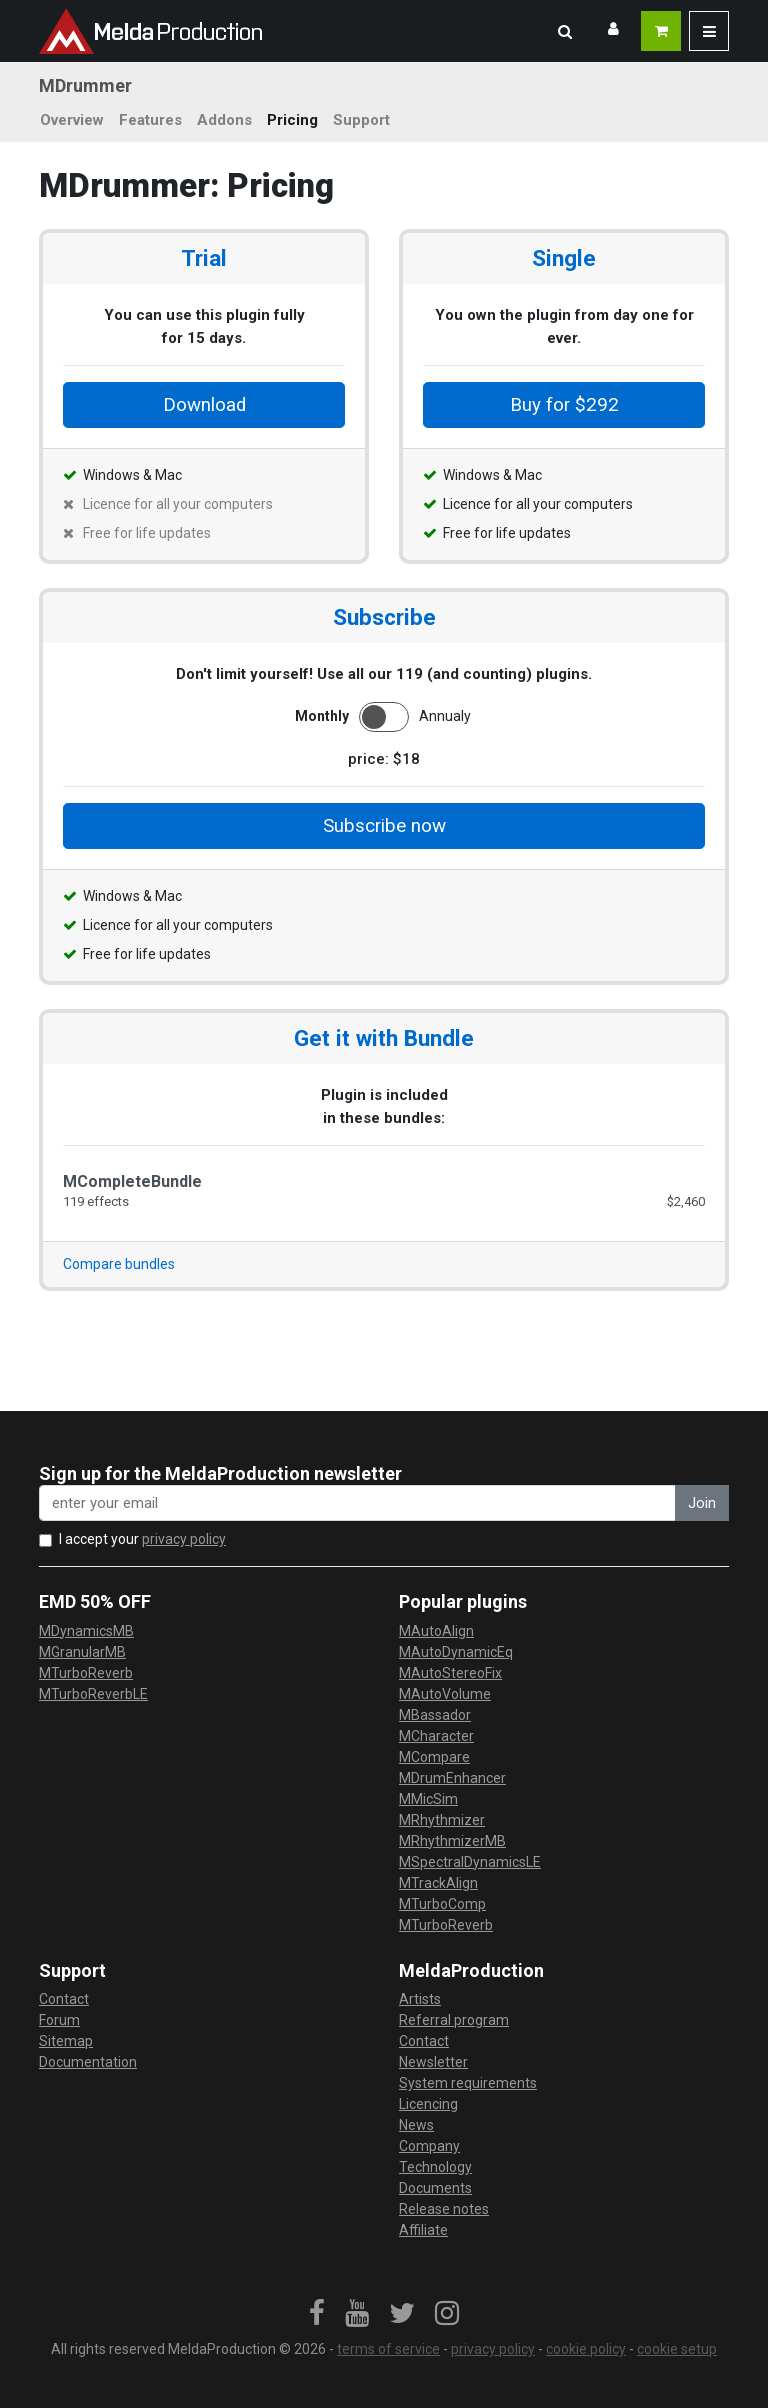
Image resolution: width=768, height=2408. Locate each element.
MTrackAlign (438, 1883)
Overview (72, 120)
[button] (565, 31)
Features (150, 120)
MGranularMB (82, 1652)
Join (702, 1503)
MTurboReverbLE (93, 1694)
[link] (317, 2314)
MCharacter (436, 1736)
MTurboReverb (86, 1673)
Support (361, 120)
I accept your (142, 1539)
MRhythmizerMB (452, 1841)
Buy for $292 (564, 405)
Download (204, 405)
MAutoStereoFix (450, 1673)
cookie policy (586, 2349)
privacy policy (184, 1539)
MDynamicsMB (86, 1631)
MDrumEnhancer (452, 1778)
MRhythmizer (442, 1820)
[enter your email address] (357, 1503)
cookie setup (677, 2349)
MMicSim (428, 1799)
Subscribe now (384, 826)
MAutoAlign (436, 1631)
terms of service (388, 2349)
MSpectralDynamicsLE (470, 1862)
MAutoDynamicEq (456, 1652)
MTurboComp (442, 1904)
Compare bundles (119, 1264)
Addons (224, 120)
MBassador (435, 1715)
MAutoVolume (445, 1694)
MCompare (434, 1757)
